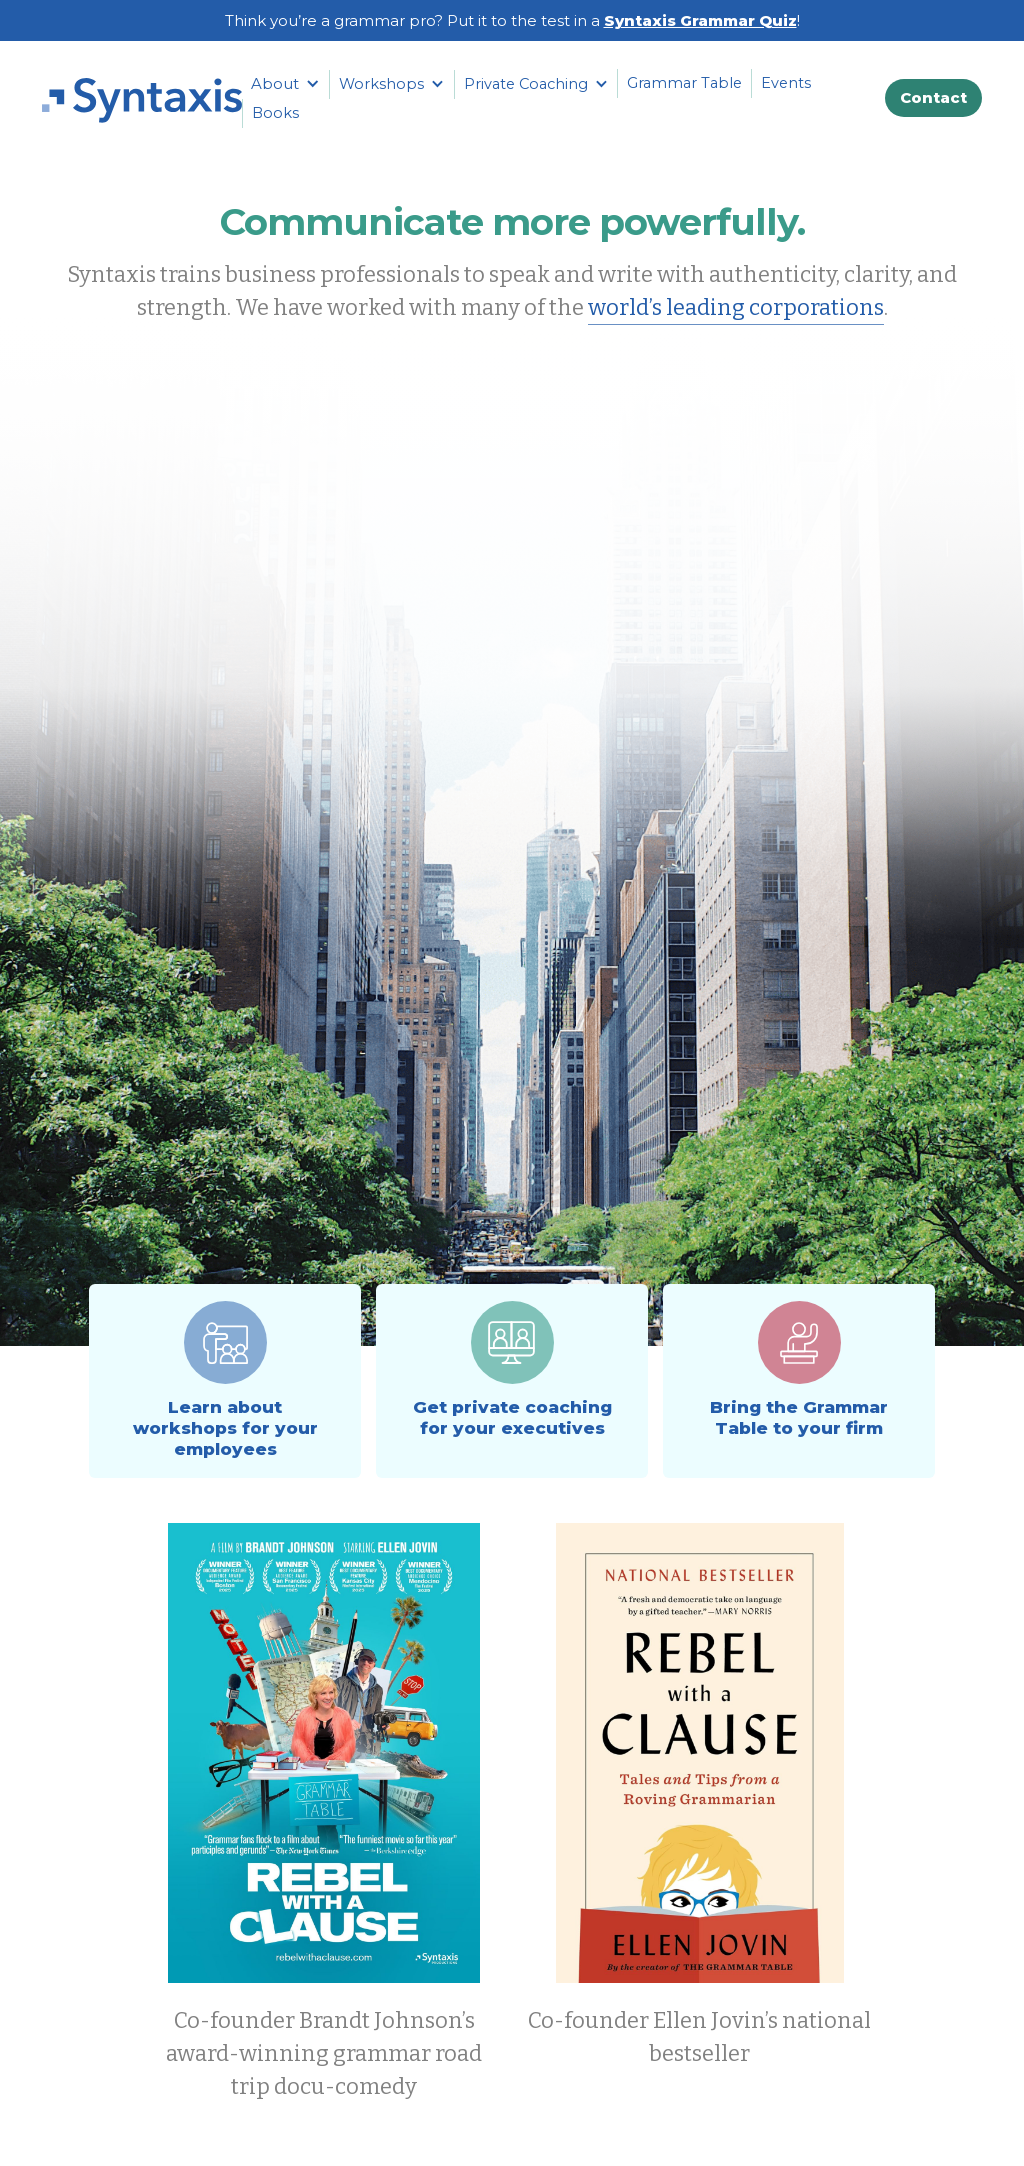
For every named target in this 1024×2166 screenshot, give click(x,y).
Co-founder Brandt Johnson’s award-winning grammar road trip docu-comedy (324, 2053)
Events (786, 83)
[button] (285, 84)
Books (275, 113)
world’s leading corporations (736, 307)
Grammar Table (684, 83)
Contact (933, 97)
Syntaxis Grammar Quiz (700, 20)
